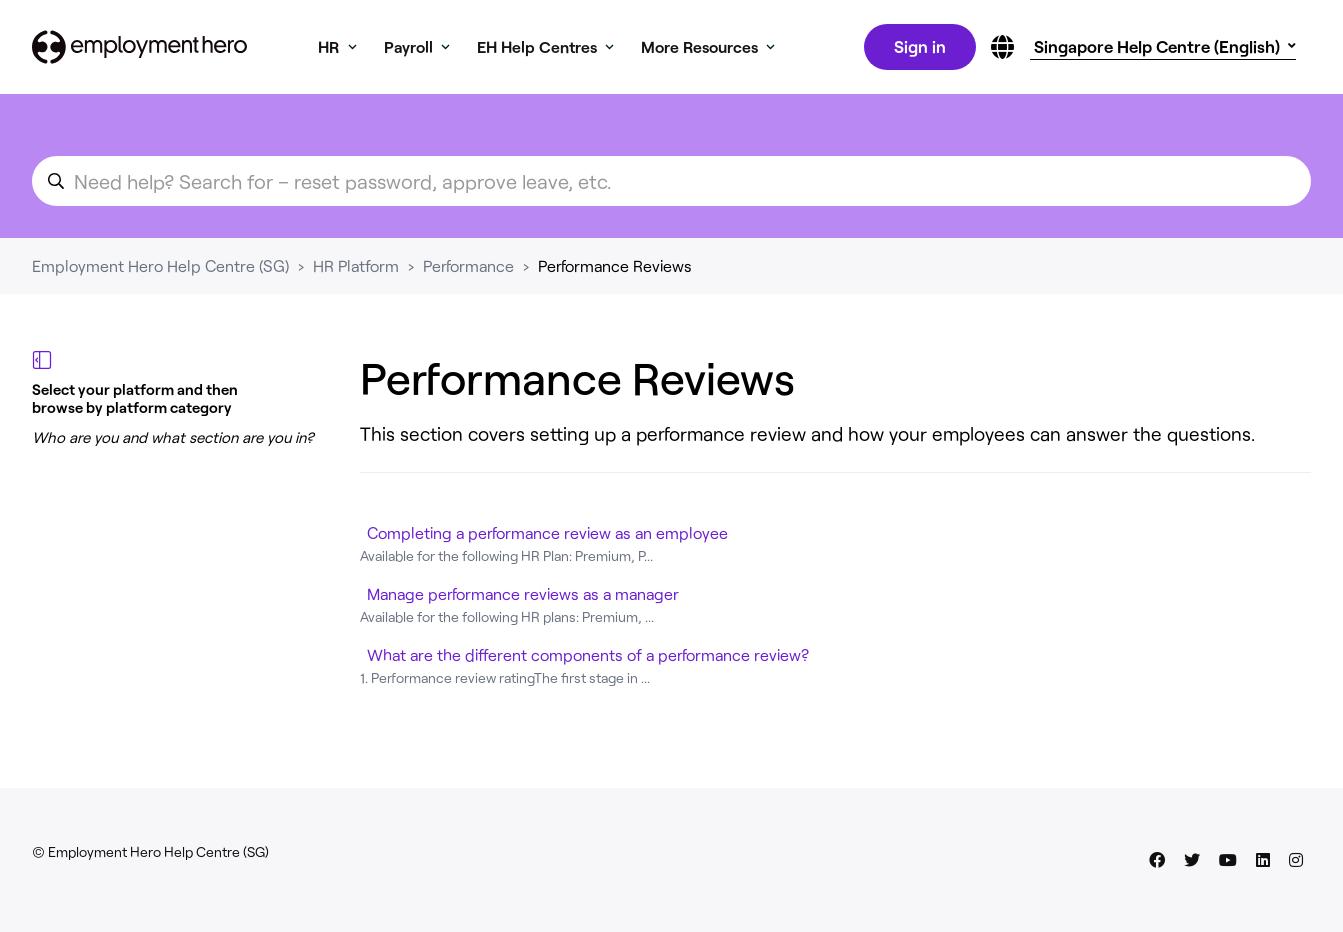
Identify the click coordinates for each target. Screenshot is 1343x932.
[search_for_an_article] (671, 185)
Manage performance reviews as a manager (523, 597)
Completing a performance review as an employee (547, 536)
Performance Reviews (615, 269)
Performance (468, 269)
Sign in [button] (918, 48)
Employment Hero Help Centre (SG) (160, 269)
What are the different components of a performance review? (588, 658)
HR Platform (356, 269)
